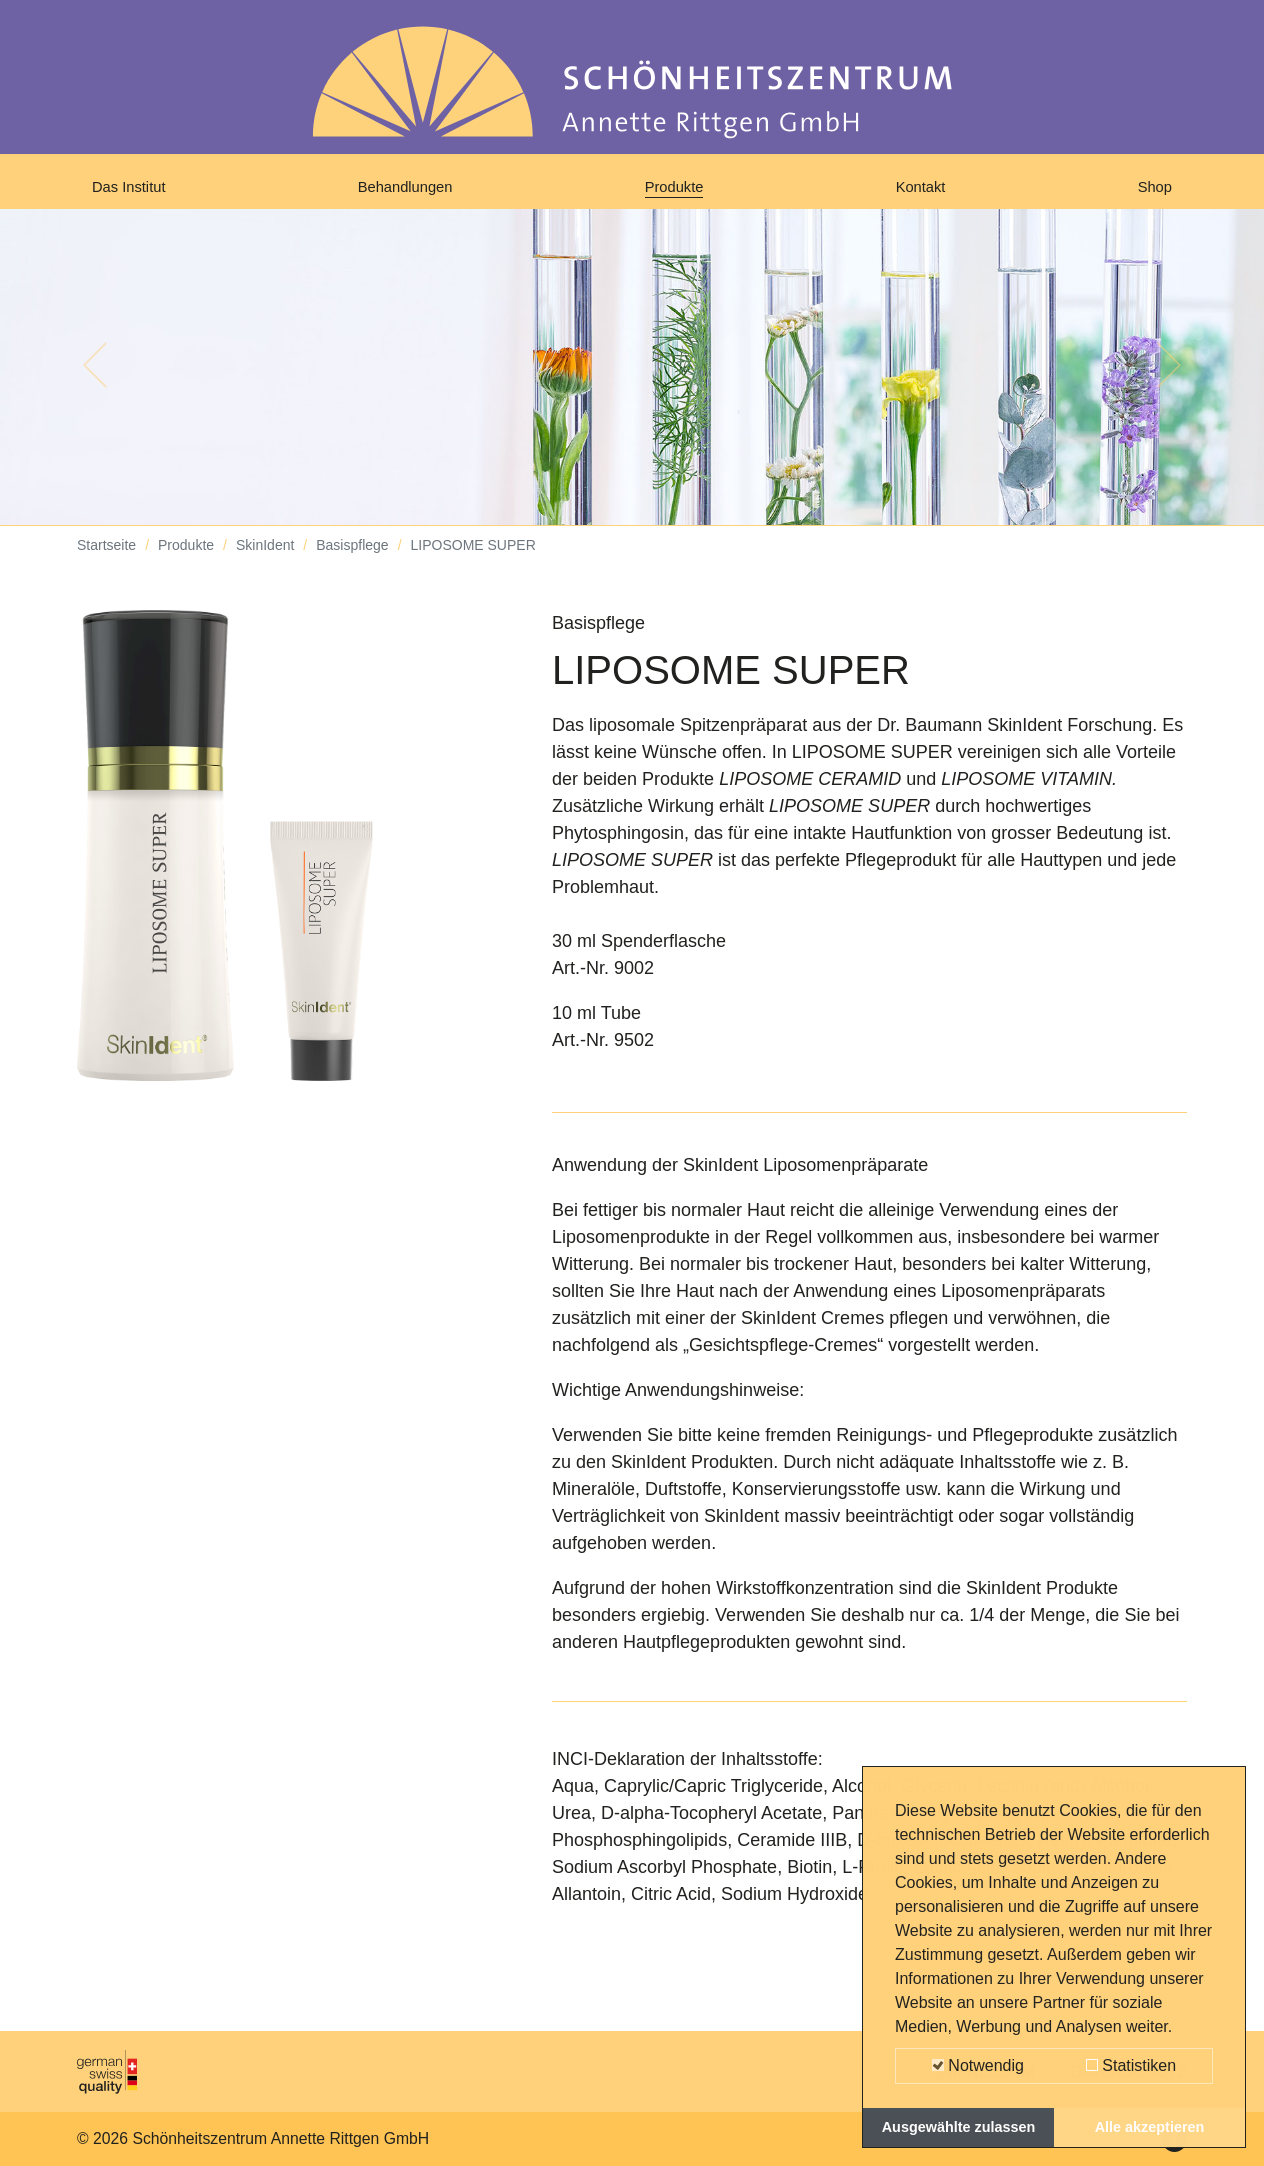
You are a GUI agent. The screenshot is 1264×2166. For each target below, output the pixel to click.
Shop (1151, 192)
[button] (95, 380)
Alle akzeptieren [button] (1150, 2127)
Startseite (106, 560)
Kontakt (924, 192)
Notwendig (978, 2065)
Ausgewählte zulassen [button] (959, 2127)
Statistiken (1131, 2065)
